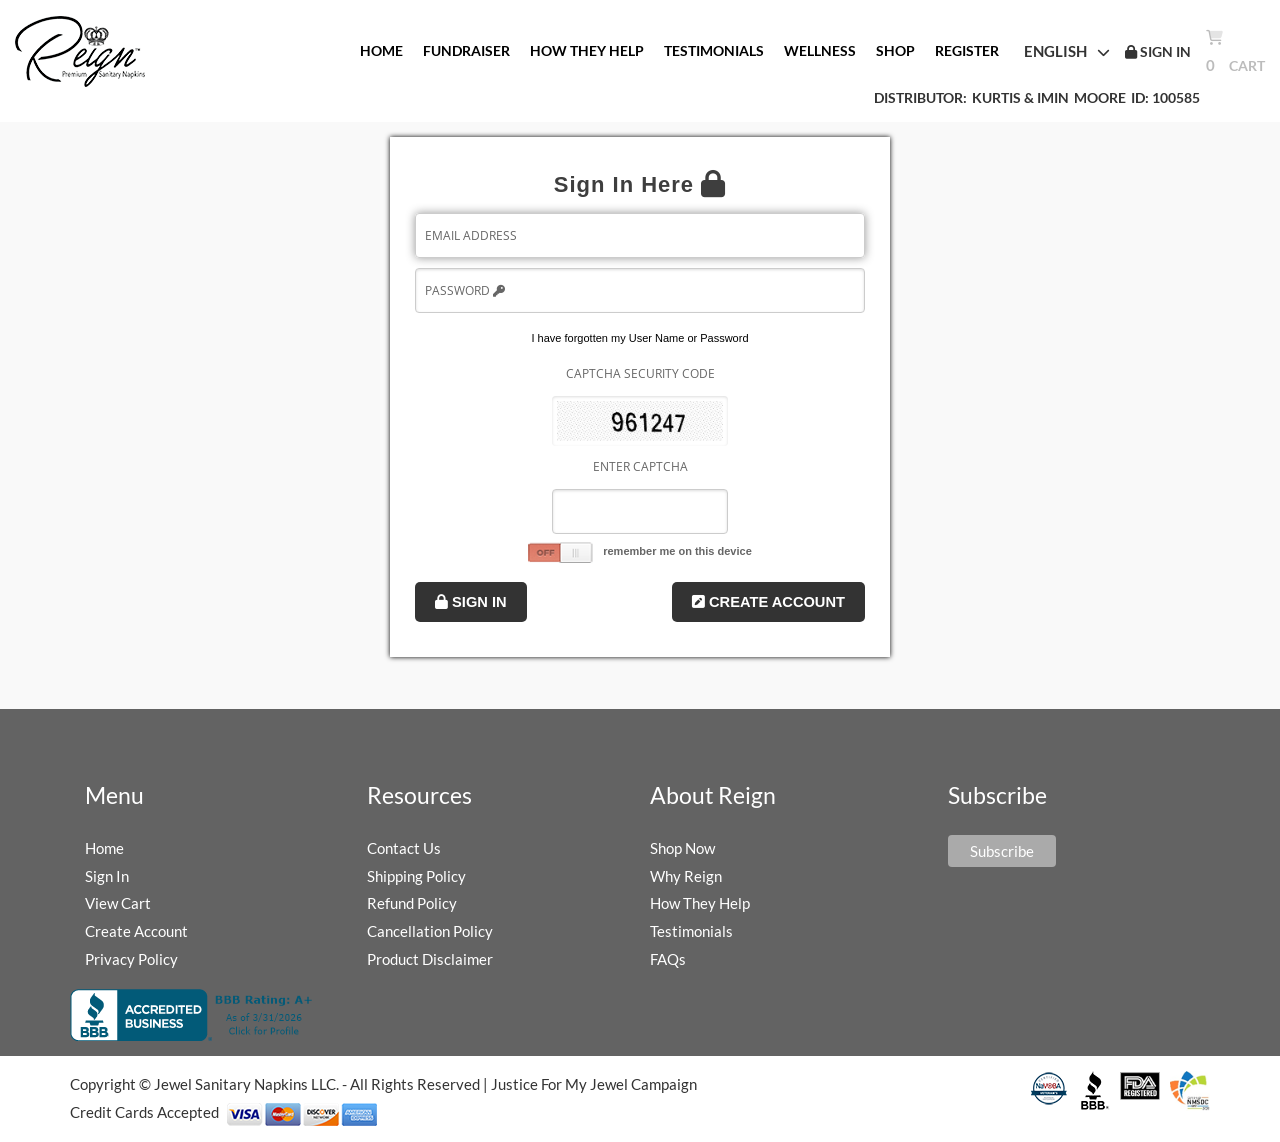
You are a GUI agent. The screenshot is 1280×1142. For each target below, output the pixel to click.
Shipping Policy (416, 876)
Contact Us (404, 848)
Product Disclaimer (430, 959)
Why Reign (686, 876)
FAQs (668, 959)
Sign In (471, 602)
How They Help (700, 903)
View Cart (118, 903)
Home (104, 848)
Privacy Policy (131, 959)
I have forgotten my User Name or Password (639, 338)
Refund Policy (412, 903)
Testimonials (691, 931)
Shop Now (682, 848)
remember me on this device (677, 551)
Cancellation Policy (430, 931)
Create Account (768, 602)
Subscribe (1002, 851)
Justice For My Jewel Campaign (594, 1084)
